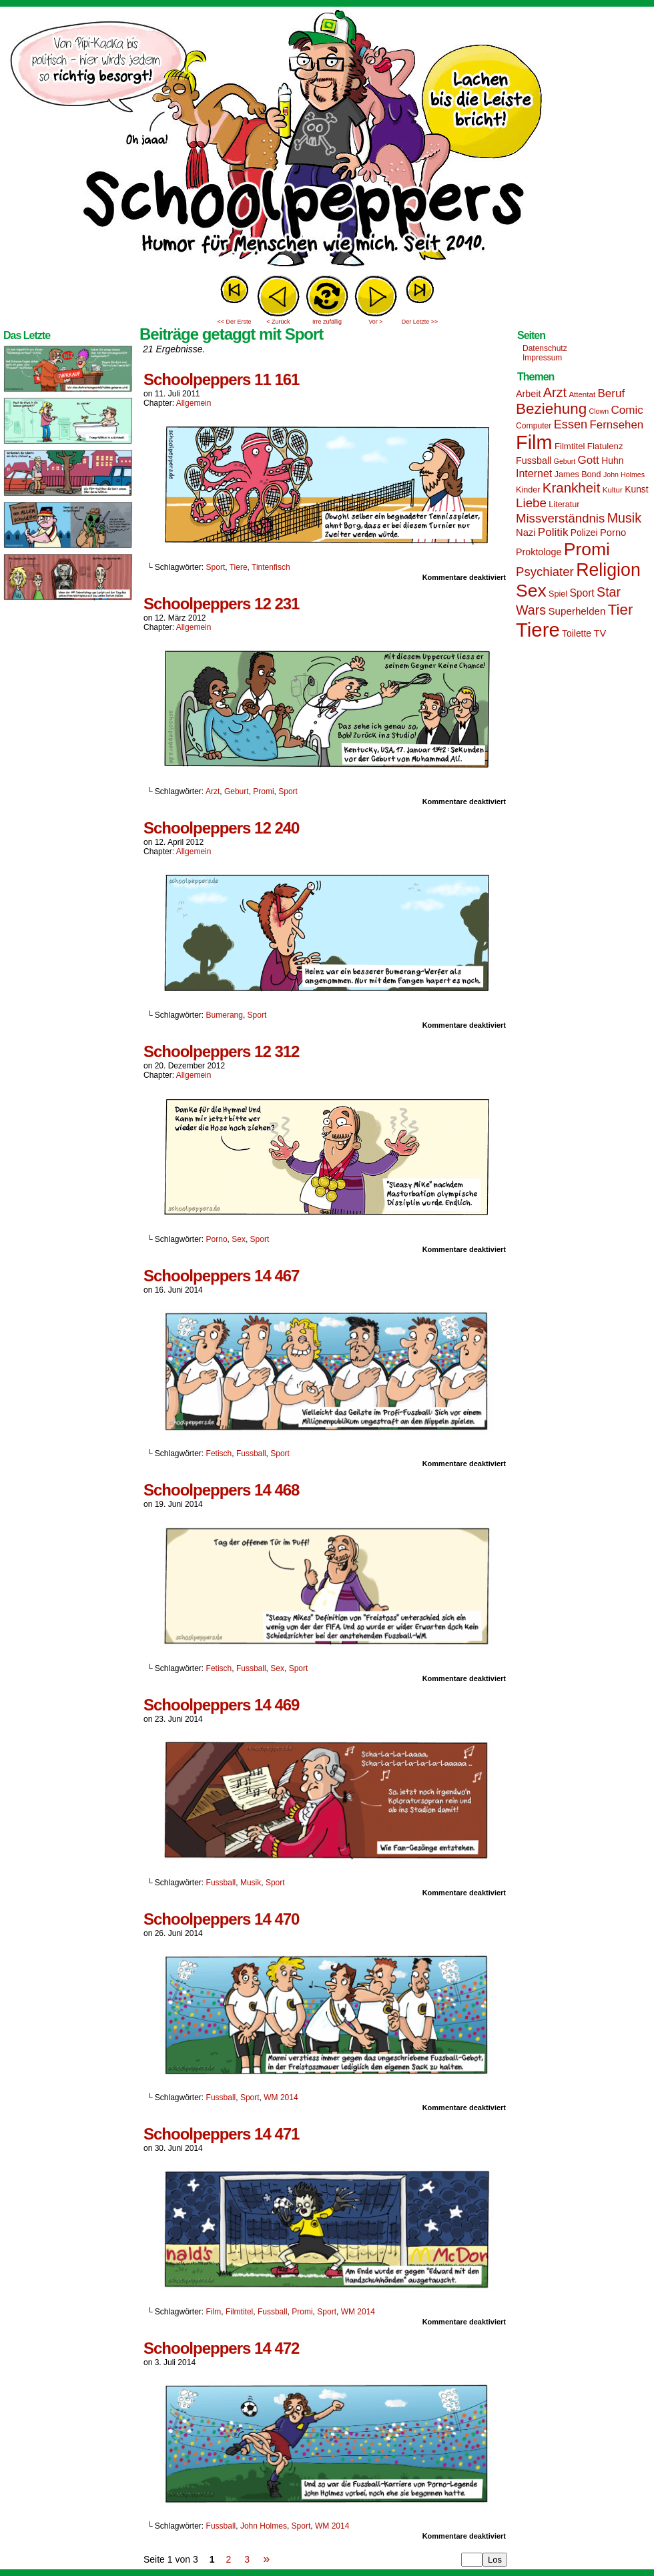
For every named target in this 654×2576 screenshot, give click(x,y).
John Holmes (263, 2526)
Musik (250, 1882)
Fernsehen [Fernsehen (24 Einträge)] (617, 424)
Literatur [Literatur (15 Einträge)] (564, 504)
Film (214, 2311)
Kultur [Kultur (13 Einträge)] (613, 490)
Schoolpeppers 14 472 (221, 2348)
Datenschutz (545, 348)
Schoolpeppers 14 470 (221, 1919)
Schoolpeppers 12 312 (221, 1051)
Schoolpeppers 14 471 (221, 2134)
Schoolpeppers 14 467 (221, 1276)
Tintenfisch (271, 567)
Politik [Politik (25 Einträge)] (553, 532)
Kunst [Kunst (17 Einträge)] (636, 489)
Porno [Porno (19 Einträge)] (613, 532)
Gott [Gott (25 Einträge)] (588, 460)
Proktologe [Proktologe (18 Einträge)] (538, 552)
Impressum (542, 357)
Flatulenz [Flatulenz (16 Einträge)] (605, 446)
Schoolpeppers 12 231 (221, 604)
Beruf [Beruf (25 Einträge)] (611, 393)
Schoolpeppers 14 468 (221, 1490)
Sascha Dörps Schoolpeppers (327, 140)
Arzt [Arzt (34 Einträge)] (555, 392)
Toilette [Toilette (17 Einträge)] (576, 633)
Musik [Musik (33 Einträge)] (624, 518)
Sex (239, 1239)
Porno (217, 1239)
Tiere (239, 567)
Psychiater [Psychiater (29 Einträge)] (545, 572)
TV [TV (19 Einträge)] (599, 633)
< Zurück (278, 321)
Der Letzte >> (420, 321)
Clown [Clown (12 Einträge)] (599, 411)
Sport (216, 567)
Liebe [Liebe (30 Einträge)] (531, 503)
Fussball (251, 1453)
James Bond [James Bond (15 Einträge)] (578, 474)
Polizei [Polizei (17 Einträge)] (584, 532)
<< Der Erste (234, 321)
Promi (263, 791)
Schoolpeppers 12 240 (221, 828)
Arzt (213, 791)
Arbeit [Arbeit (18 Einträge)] (528, 393)
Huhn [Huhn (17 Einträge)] (612, 460)
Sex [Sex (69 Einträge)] (531, 591)
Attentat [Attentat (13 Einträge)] (582, 394)
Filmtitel (239, 2311)
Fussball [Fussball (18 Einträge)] (533, 460)
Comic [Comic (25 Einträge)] (627, 410)
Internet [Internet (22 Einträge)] (534, 473)
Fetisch (219, 1453)
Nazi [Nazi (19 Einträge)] (525, 532)
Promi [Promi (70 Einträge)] (587, 549)
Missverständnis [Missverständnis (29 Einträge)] (560, 518)
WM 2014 (281, 2097)
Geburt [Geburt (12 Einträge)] (565, 461)
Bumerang (224, 1015)
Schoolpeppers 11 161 (221, 379)
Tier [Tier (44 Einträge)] (620, 609)
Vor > (375, 321)
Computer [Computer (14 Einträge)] (533, 425)
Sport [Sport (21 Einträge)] (581, 593)
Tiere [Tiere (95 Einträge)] (538, 630)
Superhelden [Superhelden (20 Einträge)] (576, 611)
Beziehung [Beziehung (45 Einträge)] (551, 408)
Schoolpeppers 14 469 (221, 1705)
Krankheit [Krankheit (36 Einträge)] (572, 487)
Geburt (236, 791)
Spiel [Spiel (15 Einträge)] (558, 594)
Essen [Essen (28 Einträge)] (570, 424)
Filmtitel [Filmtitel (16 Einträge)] (570, 446)
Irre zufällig (327, 321)
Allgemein (194, 403)
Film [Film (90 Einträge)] (534, 442)
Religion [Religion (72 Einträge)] (608, 570)
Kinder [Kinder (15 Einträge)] (528, 490)
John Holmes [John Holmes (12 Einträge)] (624, 474)
